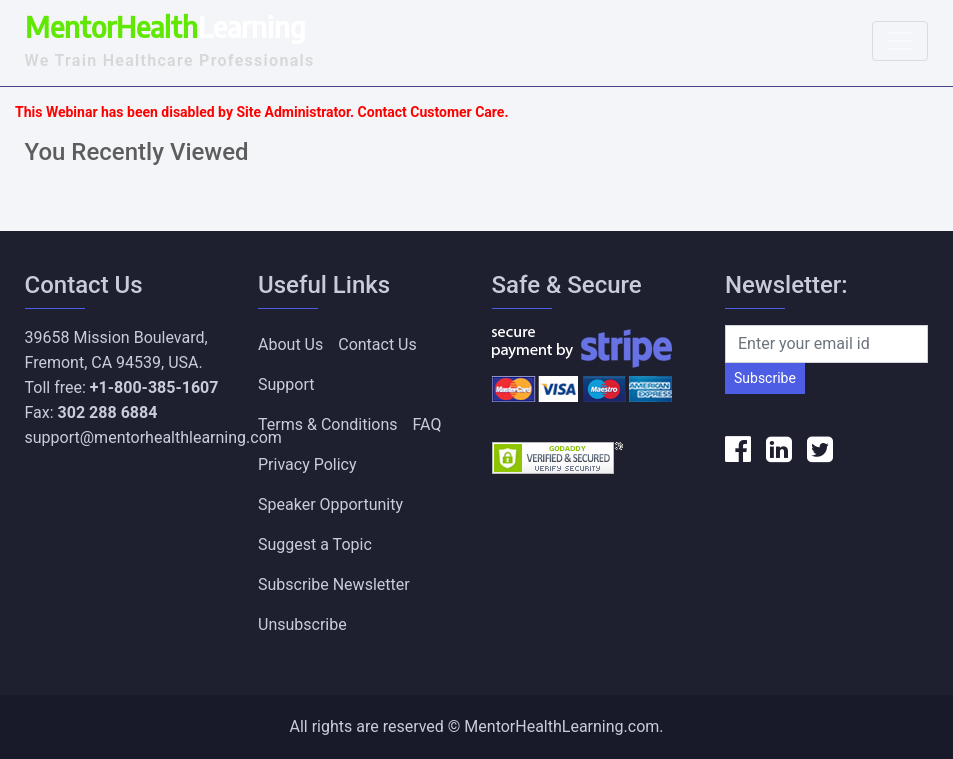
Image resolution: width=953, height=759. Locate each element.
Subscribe (765, 378)
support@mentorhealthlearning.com (153, 437)
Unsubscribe (302, 624)
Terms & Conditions (328, 424)
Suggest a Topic (315, 544)
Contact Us (377, 344)
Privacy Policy (307, 464)
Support (286, 384)
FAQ (427, 424)
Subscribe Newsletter (334, 584)
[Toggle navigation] (900, 41)
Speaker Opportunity (330, 504)
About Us (290, 344)
